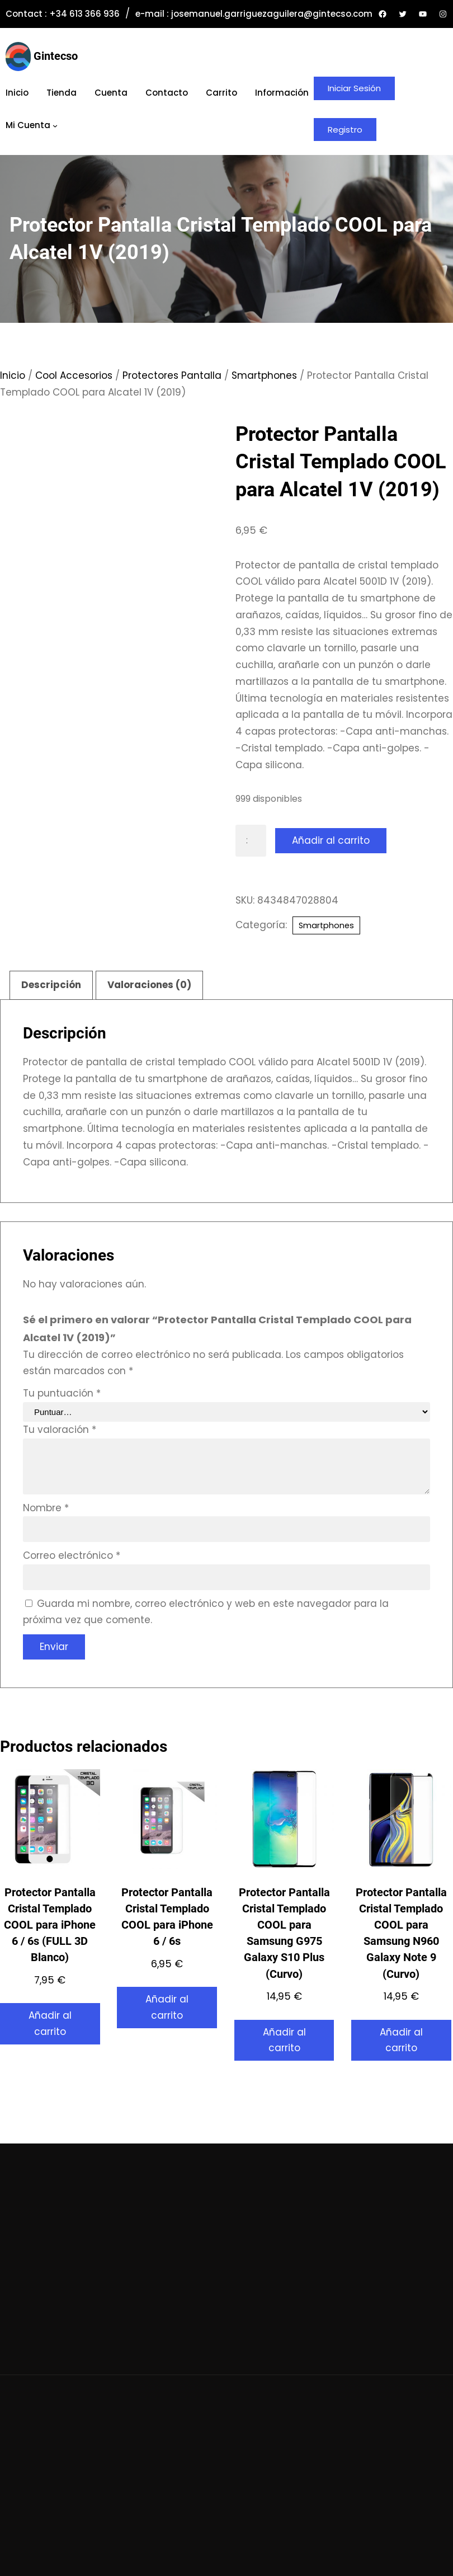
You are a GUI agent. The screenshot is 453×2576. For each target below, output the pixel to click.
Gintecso (56, 56)
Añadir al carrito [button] (50, 2023)
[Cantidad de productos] (250, 841)
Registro (345, 129)
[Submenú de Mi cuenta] (55, 125)
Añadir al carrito (331, 840)
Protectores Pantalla (171, 375)
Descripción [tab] (51, 984)
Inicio (12, 375)
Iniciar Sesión (354, 88)
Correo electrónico (71, 1555)
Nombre (46, 1508)
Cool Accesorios (73, 375)
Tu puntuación (62, 1393)
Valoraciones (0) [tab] (149, 984)
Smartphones (264, 375)
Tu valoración (59, 1429)
